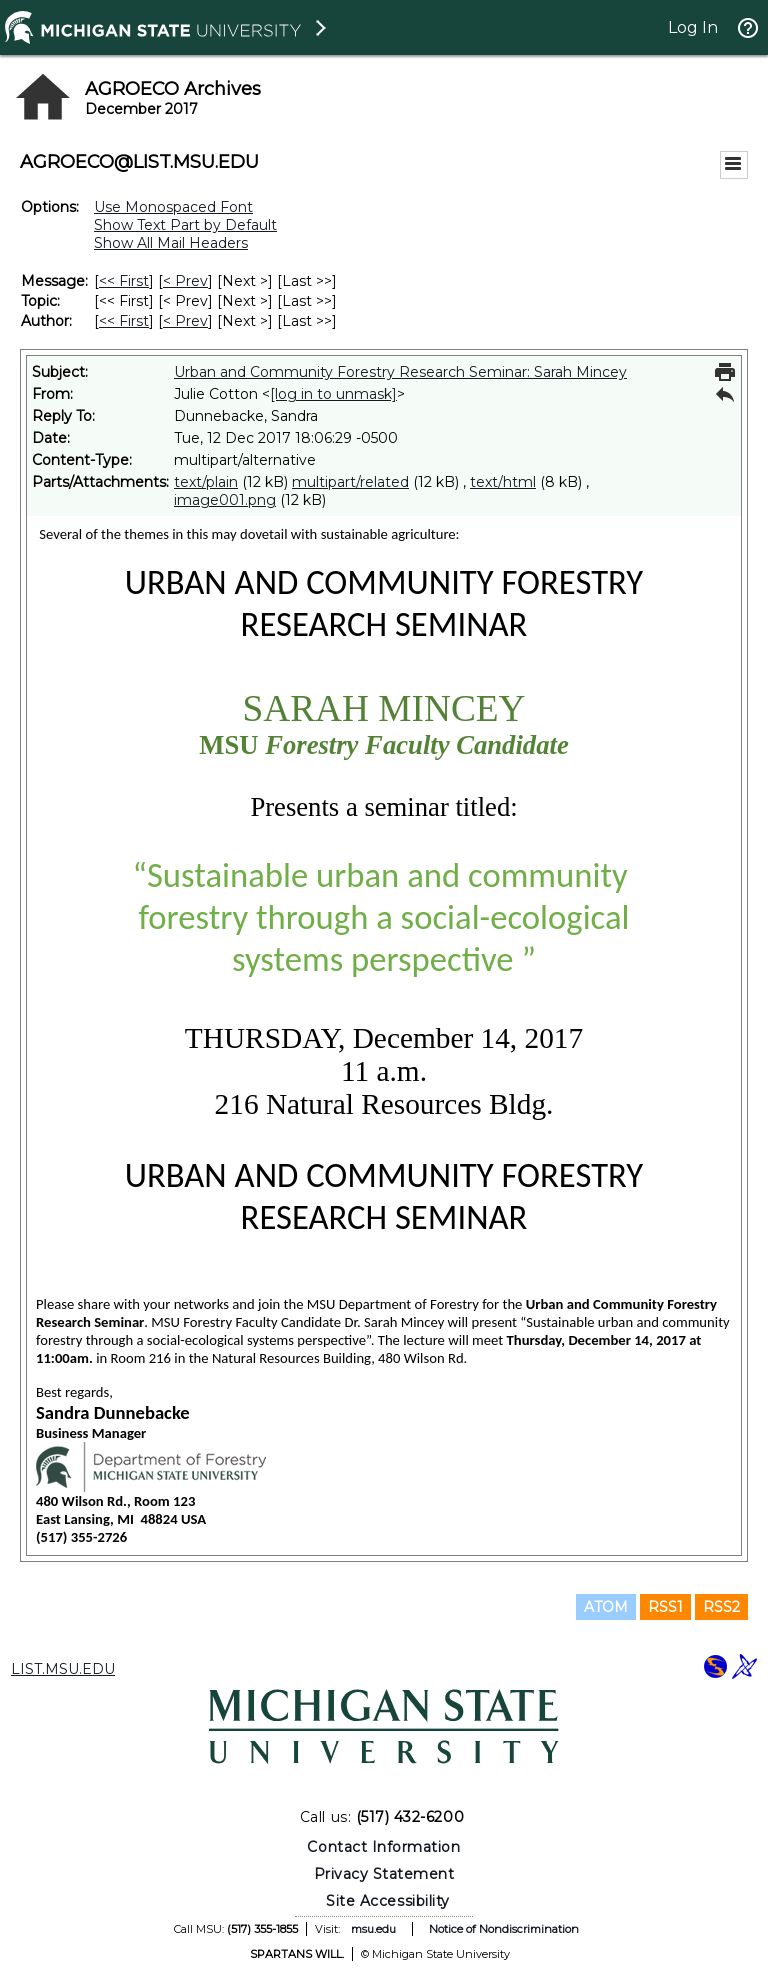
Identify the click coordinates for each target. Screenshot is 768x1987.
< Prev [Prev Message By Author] (185, 321)
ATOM (606, 1607)
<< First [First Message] (124, 281)
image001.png (225, 500)
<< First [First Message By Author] (124, 321)
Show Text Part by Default (185, 225)
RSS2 (721, 1607)
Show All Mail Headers (171, 243)
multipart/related (350, 482)
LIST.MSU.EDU (63, 1669)
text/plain (206, 482)
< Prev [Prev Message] (185, 281)
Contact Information (383, 1847)
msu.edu (373, 1929)
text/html (503, 482)
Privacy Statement (384, 1874)
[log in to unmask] (333, 394)
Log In (693, 27)
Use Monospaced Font (173, 207)
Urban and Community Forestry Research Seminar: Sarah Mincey (400, 372)
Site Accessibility (388, 1901)
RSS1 (665, 1607)
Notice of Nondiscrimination (504, 1929)
